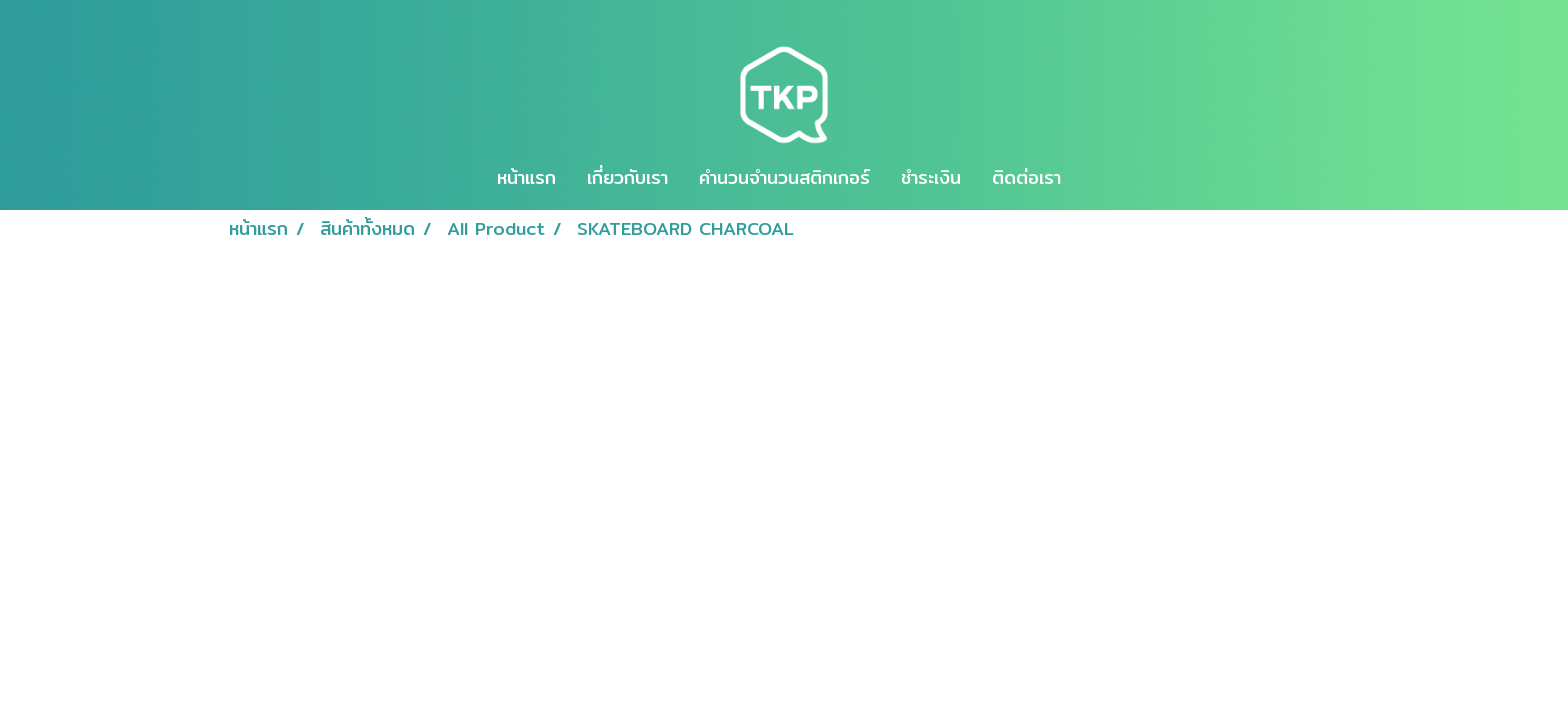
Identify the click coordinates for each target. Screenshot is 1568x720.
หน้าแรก (526, 177)
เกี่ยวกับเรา (627, 177)
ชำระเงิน (931, 177)
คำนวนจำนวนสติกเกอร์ (784, 177)
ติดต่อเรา (1026, 177)
